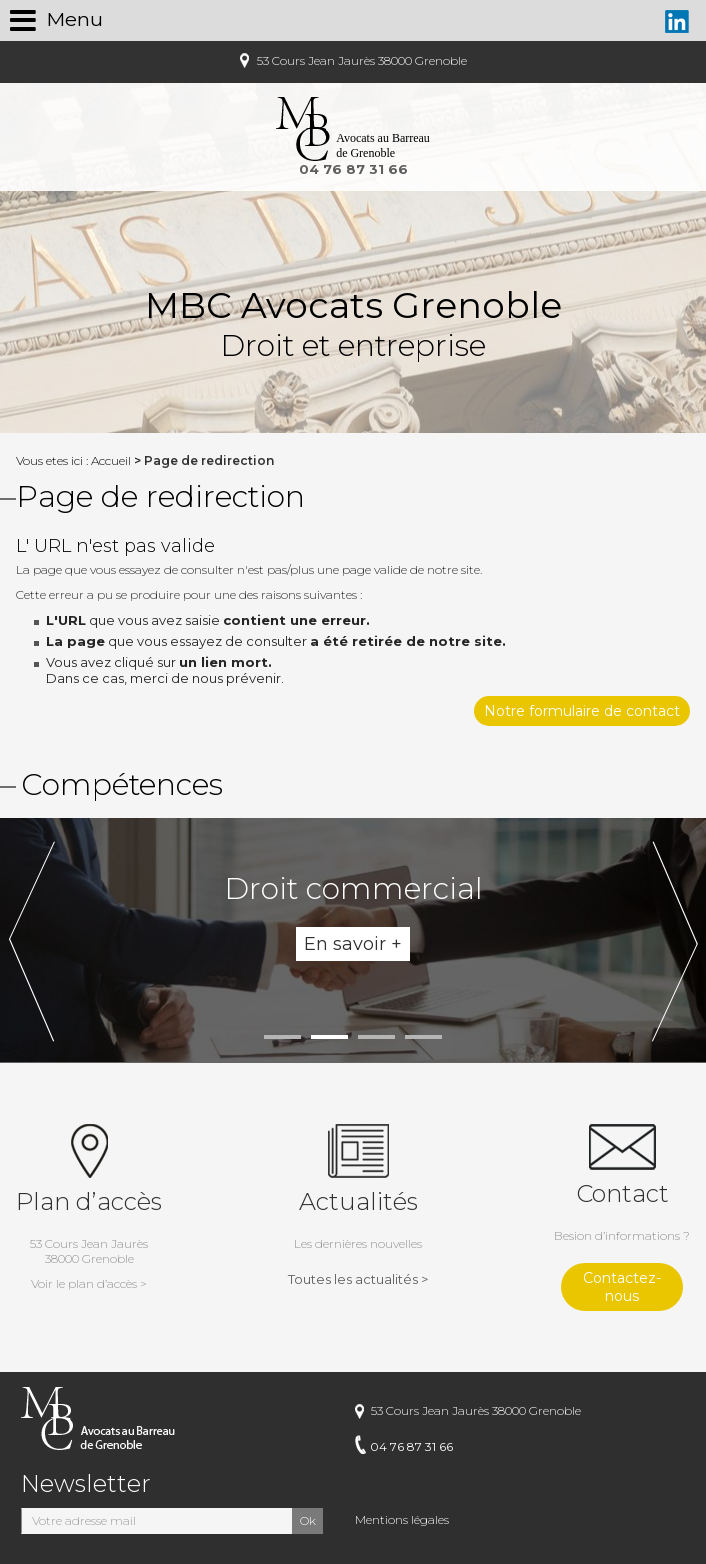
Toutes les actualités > (358, 1279)
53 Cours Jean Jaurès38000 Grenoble (89, 1263)
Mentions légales (402, 1519)
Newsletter (86, 1483)
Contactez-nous (622, 1287)
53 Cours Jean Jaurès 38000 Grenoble (360, 60)
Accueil (111, 460)
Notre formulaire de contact (582, 711)
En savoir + (353, 944)
